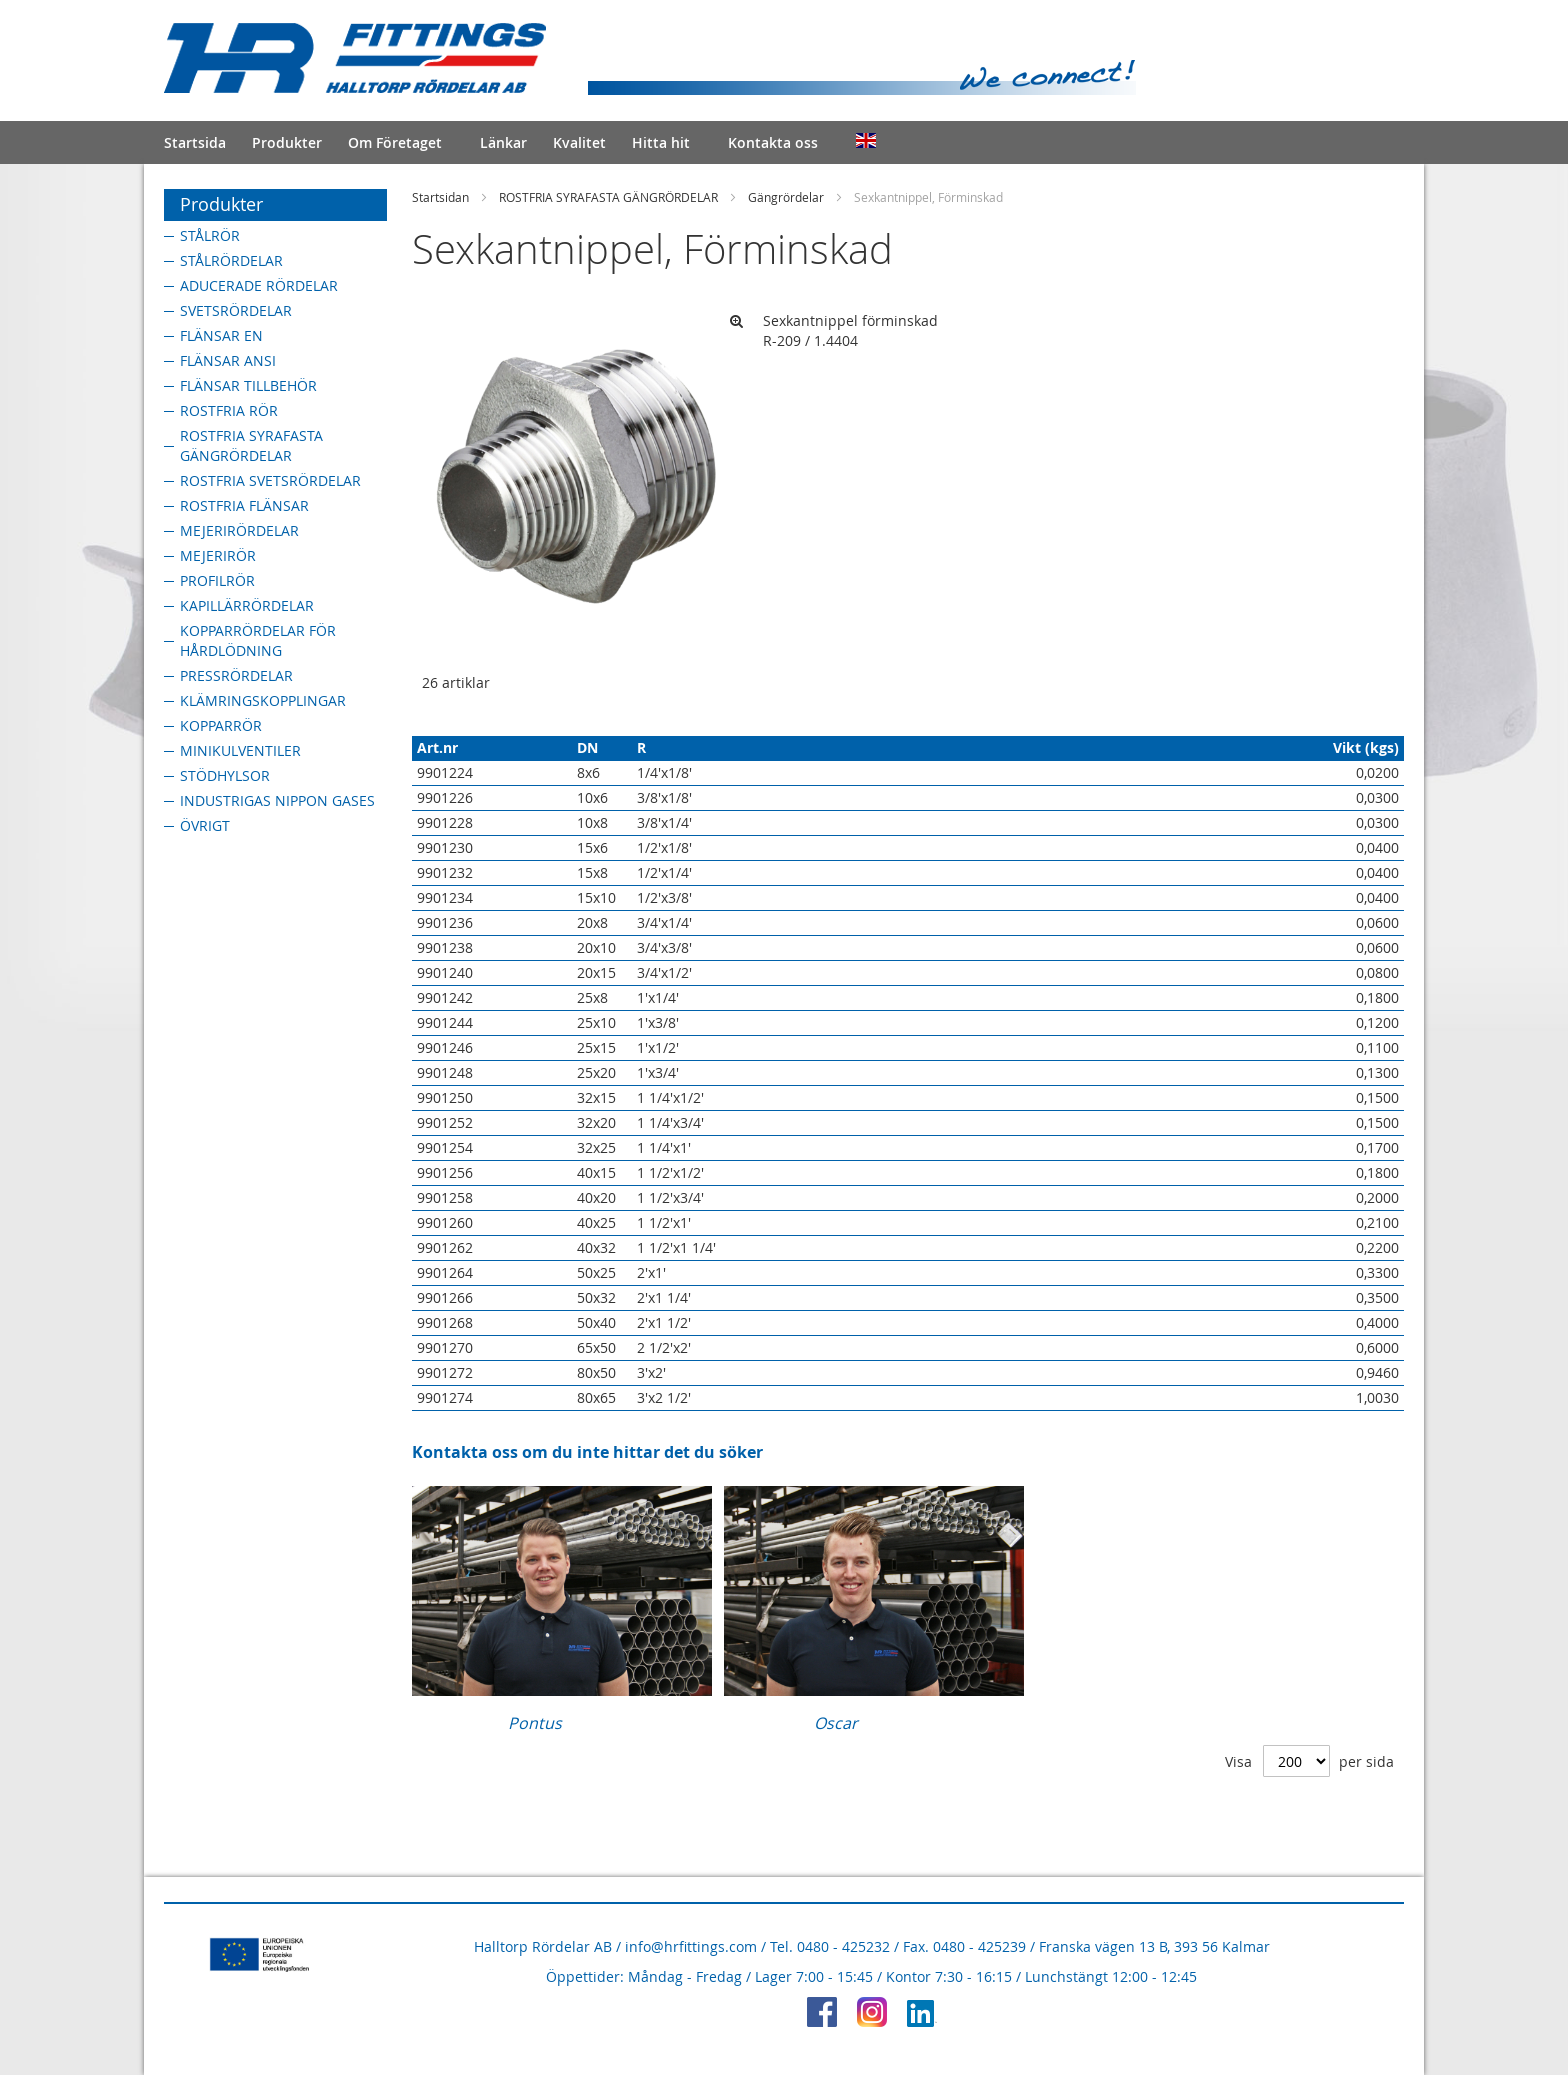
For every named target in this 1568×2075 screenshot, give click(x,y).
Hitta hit (661, 142)
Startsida (195, 142)
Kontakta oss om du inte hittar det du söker (587, 1452)
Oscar (836, 1723)
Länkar (503, 142)
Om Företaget (395, 142)
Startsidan (440, 197)
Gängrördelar (786, 197)
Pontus (535, 1723)
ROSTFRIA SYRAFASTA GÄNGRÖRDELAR (608, 197)
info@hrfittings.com (691, 1946)
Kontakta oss (773, 142)
